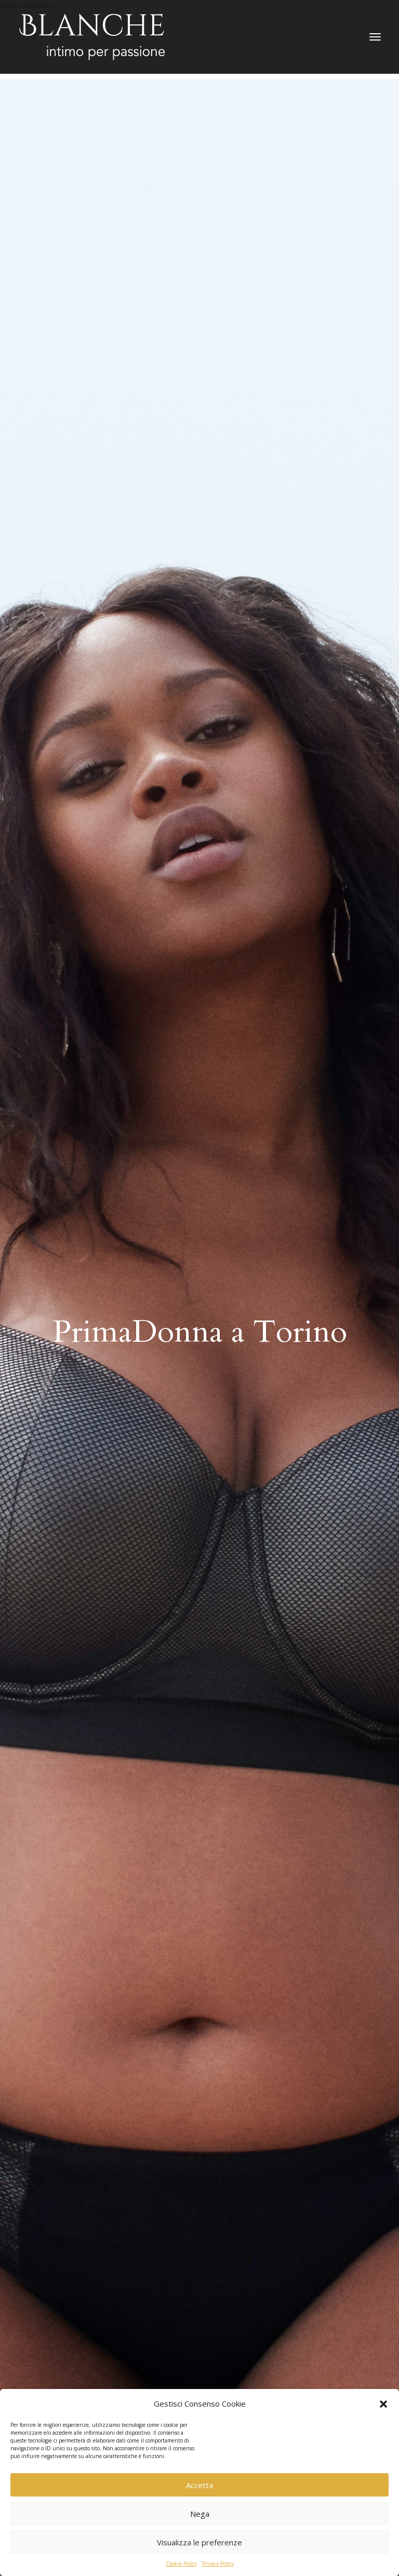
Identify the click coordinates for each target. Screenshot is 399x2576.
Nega (199, 2513)
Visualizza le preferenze (199, 2542)
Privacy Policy (218, 2563)
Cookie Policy (181, 2563)
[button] (383, 2404)
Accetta (199, 2485)
